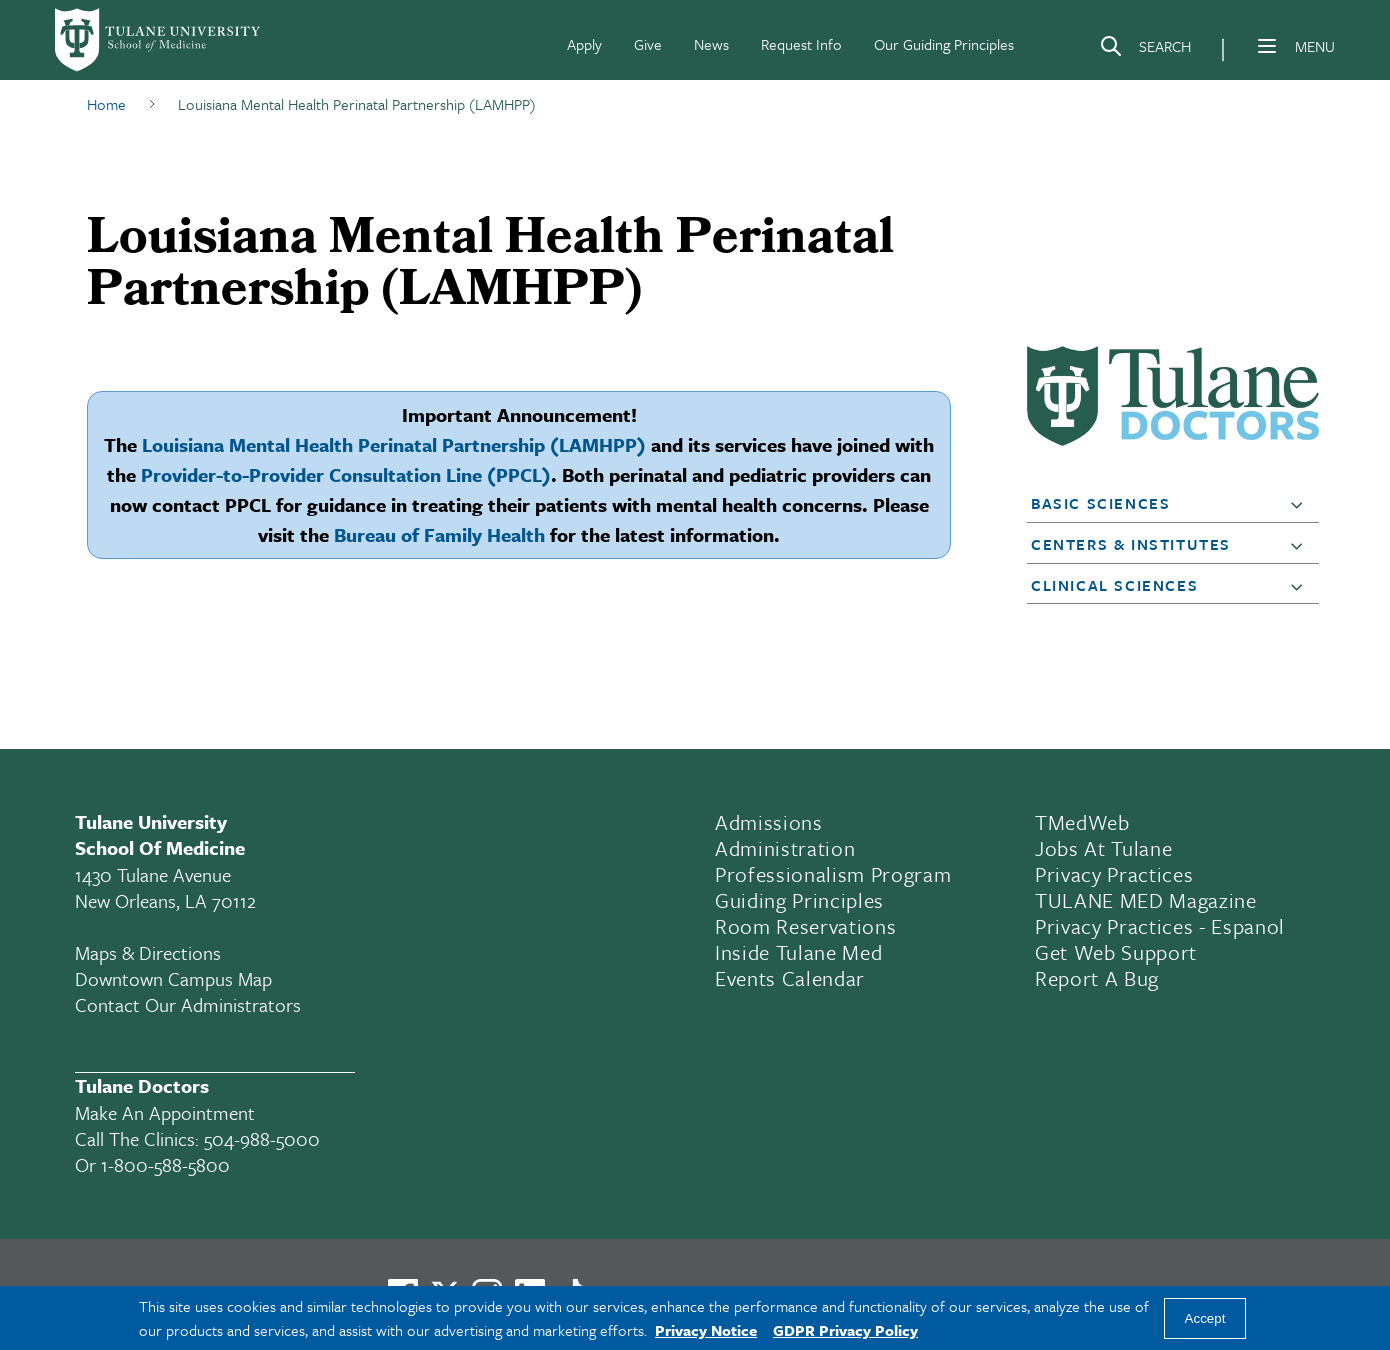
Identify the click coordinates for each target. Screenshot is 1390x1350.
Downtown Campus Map (173, 978)
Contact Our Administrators (188, 1004)
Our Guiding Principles (944, 44)
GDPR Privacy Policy (845, 1330)
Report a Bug (1097, 978)
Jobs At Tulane (1103, 848)
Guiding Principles (799, 900)
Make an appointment (165, 1112)
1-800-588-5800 (165, 1164)
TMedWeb (1082, 822)
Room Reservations (805, 926)
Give (648, 44)
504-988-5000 (262, 1138)
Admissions (769, 822)
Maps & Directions (148, 952)
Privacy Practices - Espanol (1160, 926)
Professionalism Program (833, 874)
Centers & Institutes (1131, 544)
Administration (785, 848)
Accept (1205, 1318)
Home (106, 104)
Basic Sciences (1100, 503)
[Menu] (1267, 46)
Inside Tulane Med (798, 952)
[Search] (1145, 50)
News (711, 44)
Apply (584, 44)
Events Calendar (790, 978)
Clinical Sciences (1114, 585)
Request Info (801, 44)
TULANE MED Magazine (1146, 900)
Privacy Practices (1114, 874)
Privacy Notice (706, 1330)
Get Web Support (1116, 952)
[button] (1301, 504)
